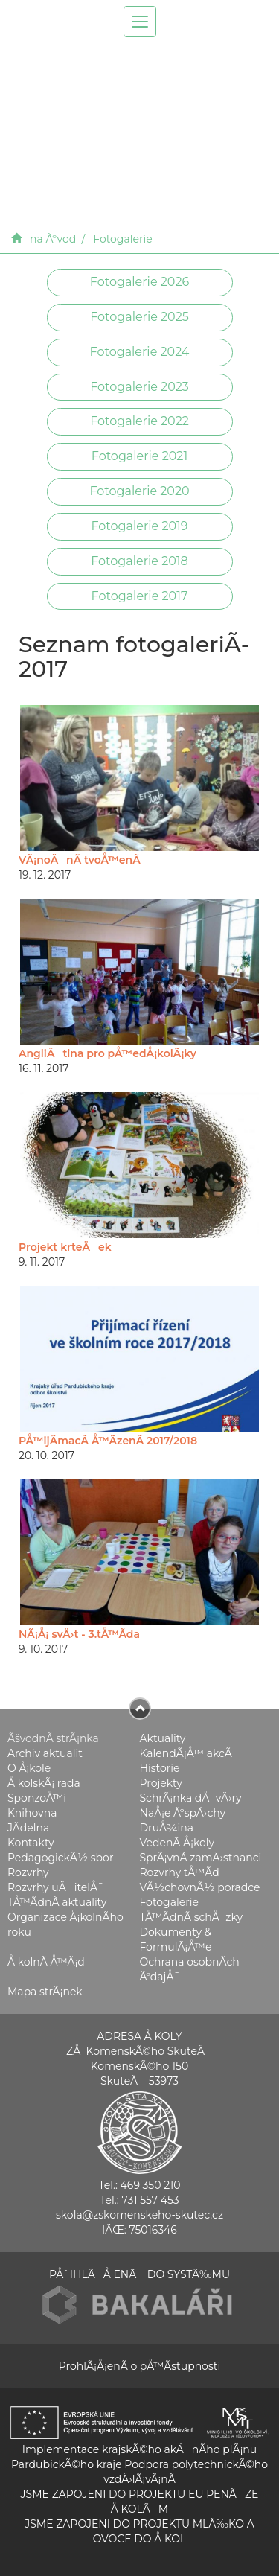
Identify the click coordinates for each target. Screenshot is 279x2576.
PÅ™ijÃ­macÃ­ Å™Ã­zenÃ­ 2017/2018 (108, 1440)
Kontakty (30, 1842)
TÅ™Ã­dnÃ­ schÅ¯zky (191, 1917)
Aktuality (163, 1738)
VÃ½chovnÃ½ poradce (200, 1887)
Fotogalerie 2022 (139, 421)
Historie (160, 1768)
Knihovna (32, 1813)
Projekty (161, 1783)
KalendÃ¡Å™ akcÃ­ (186, 1753)
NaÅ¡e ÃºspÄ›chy (182, 1813)
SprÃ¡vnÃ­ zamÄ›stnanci (201, 1857)
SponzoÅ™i (36, 1798)
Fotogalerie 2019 (139, 526)
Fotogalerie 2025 (139, 317)
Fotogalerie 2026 (139, 282)
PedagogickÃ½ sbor (60, 1857)
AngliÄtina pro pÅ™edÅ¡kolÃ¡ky (107, 1053)
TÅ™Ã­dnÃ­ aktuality (56, 1902)
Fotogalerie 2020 (139, 491)
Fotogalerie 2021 (139, 456)
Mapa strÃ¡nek (45, 1991)
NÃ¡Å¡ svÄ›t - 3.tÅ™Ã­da (79, 1634)
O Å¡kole (29, 1768)
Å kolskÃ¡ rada (43, 1783)
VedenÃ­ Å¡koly (177, 1842)
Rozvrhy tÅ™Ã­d (179, 1872)
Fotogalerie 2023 (139, 387)
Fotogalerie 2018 (139, 561)
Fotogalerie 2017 (140, 596)
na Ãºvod (53, 239)
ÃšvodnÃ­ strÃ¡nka (53, 1738)
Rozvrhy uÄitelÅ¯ (55, 1887)
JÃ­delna (28, 1827)
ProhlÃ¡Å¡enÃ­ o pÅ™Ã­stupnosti (139, 2366)
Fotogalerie (122, 239)
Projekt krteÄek (65, 1247)
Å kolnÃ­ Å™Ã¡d (46, 1961)
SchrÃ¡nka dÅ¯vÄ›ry (191, 1798)
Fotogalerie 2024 (140, 352)
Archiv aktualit (45, 1753)
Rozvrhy (28, 1872)
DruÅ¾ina (167, 1827)
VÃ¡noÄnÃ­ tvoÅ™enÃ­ (80, 860)
